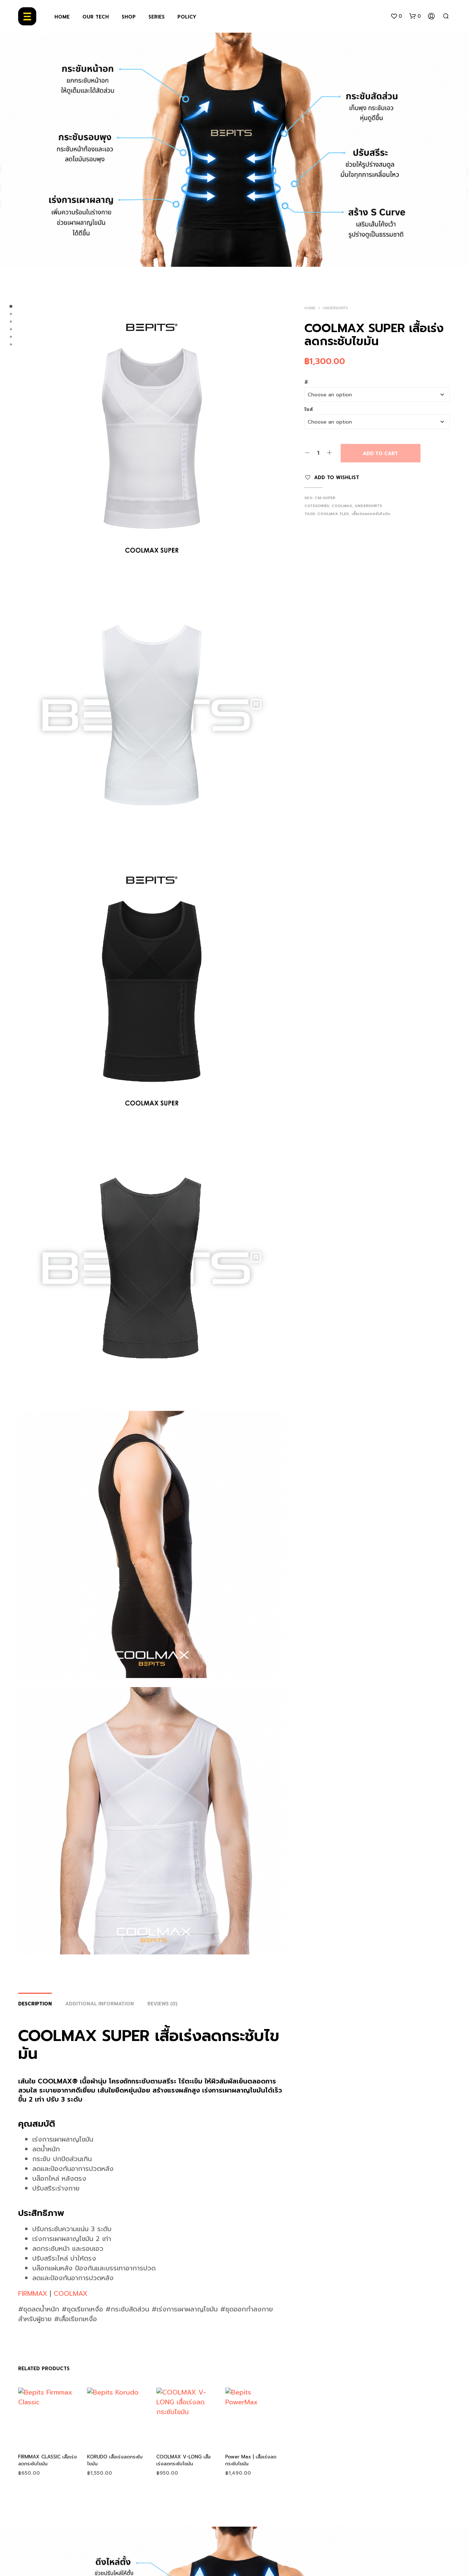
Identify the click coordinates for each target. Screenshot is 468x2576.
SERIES (156, 16)
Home (310, 308)
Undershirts (335, 308)
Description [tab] (35, 2003)
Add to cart (380, 453)
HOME (62, 16)
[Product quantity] (318, 453)
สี (306, 382)
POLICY (186, 16)
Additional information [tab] (99, 2003)
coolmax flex (333, 514)
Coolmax (342, 506)
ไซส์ (308, 409)
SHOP (129, 16)
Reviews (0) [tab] (162, 2003)
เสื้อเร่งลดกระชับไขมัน (371, 514)
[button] (396, 16)
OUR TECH (95, 16)
